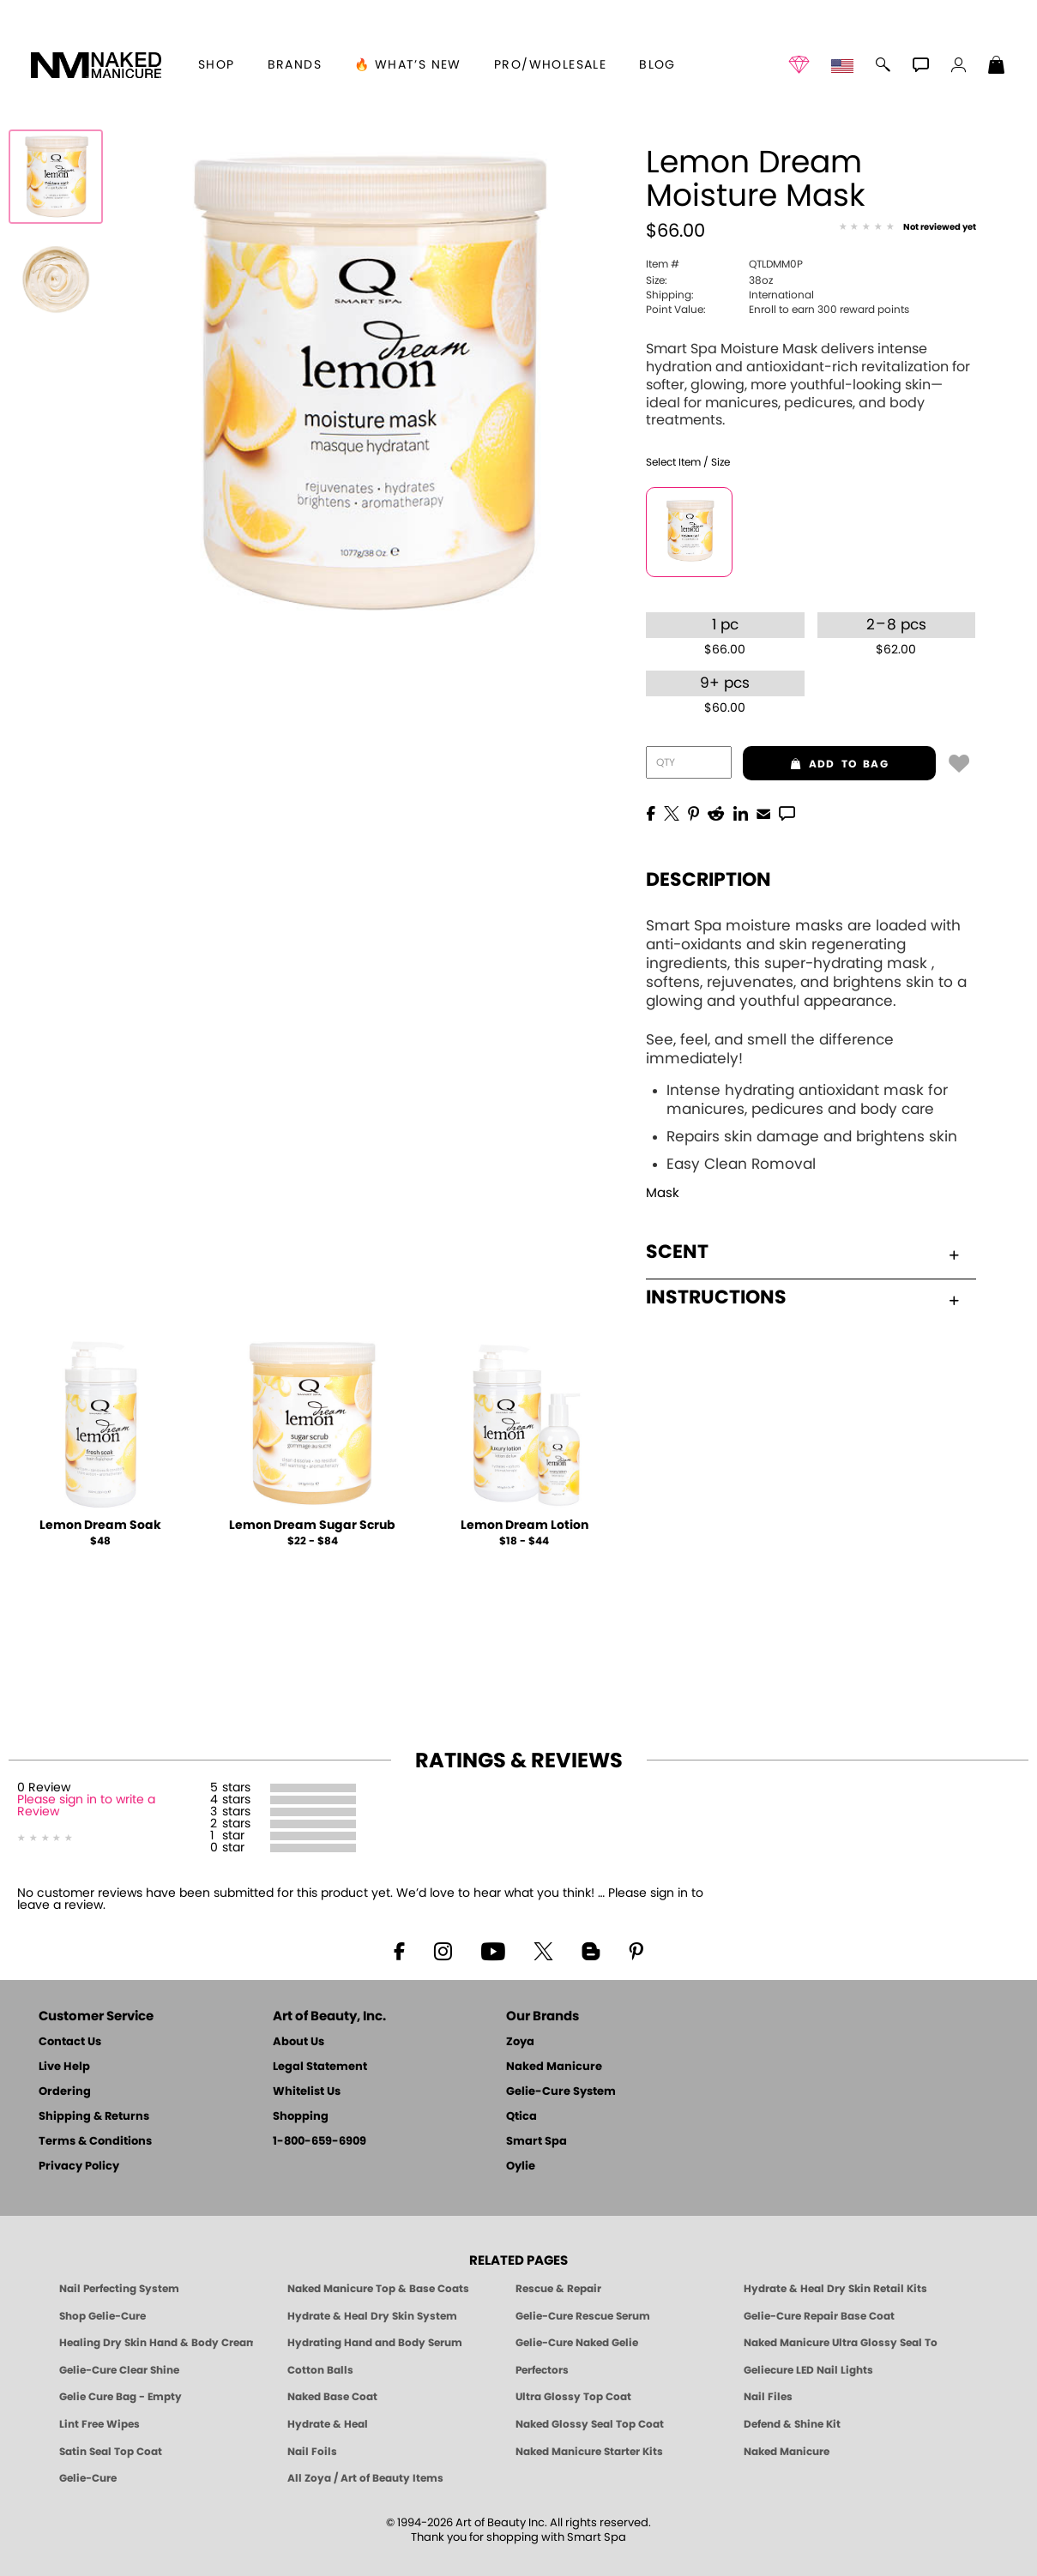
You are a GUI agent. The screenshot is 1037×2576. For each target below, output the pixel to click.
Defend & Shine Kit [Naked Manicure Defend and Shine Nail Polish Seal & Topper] (792, 2424)
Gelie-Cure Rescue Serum (582, 2316)
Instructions (802, 1297)
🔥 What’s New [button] (407, 65)
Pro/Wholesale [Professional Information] (550, 65)
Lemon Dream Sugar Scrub (312, 1526)
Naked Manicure (554, 2067)
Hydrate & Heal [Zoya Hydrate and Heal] (327, 2424)
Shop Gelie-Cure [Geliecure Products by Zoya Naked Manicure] (102, 2316)
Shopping (301, 2116)
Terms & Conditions (95, 2141)
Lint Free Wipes (99, 2424)
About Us (298, 2042)
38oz (709, 280)
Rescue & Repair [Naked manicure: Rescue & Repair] (558, 2289)
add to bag (815, 764)
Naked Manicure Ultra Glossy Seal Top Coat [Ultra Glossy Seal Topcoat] (841, 2343)
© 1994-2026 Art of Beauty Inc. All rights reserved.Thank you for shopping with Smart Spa (518, 2530)
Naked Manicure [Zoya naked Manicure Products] (786, 2452)
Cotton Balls (320, 2370)
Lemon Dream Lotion (524, 1526)
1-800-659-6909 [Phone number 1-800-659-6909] (319, 2141)
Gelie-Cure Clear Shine (119, 2370)
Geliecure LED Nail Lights (808, 2370)
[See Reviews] (907, 228)
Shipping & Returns (94, 2116)
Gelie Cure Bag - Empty (120, 2397)
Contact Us (70, 2042)
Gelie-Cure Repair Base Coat (819, 2316)
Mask (662, 1193)
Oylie (520, 2166)
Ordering (65, 2092)
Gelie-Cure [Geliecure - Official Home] (88, 2478)
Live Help (64, 2067)
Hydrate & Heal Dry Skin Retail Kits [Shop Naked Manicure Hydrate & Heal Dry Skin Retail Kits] (835, 2289)
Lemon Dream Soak (100, 1526)
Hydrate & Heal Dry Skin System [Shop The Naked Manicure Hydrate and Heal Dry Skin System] (372, 2316)
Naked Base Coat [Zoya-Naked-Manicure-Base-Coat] (332, 2397)
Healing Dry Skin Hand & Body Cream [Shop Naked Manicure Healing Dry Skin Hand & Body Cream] (156, 2343)
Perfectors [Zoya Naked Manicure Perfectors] (542, 2370)
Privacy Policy (79, 2166)
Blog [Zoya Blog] (657, 65)
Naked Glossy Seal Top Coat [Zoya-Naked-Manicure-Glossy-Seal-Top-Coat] (589, 2424)
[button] (96, 65)
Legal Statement (320, 2067)
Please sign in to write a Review (86, 1806)
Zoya (520, 2042)
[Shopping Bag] (996, 67)
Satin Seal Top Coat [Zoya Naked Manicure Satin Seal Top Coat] (110, 2452)
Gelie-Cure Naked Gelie (576, 2343)
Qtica (521, 2116)
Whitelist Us (307, 2092)
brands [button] (295, 65)
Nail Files (768, 2397)
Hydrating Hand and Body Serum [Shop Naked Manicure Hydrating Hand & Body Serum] (374, 2343)
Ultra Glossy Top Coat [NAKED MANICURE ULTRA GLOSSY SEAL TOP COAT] (573, 2397)
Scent (802, 1252)
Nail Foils (312, 2452)
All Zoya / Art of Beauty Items (365, 2478)
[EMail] (763, 812)
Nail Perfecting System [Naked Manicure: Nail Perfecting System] (119, 2289)
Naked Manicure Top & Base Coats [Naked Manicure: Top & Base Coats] (378, 2289)
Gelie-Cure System (561, 2092)
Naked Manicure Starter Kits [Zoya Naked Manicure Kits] (589, 2452)
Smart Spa (536, 2141)
